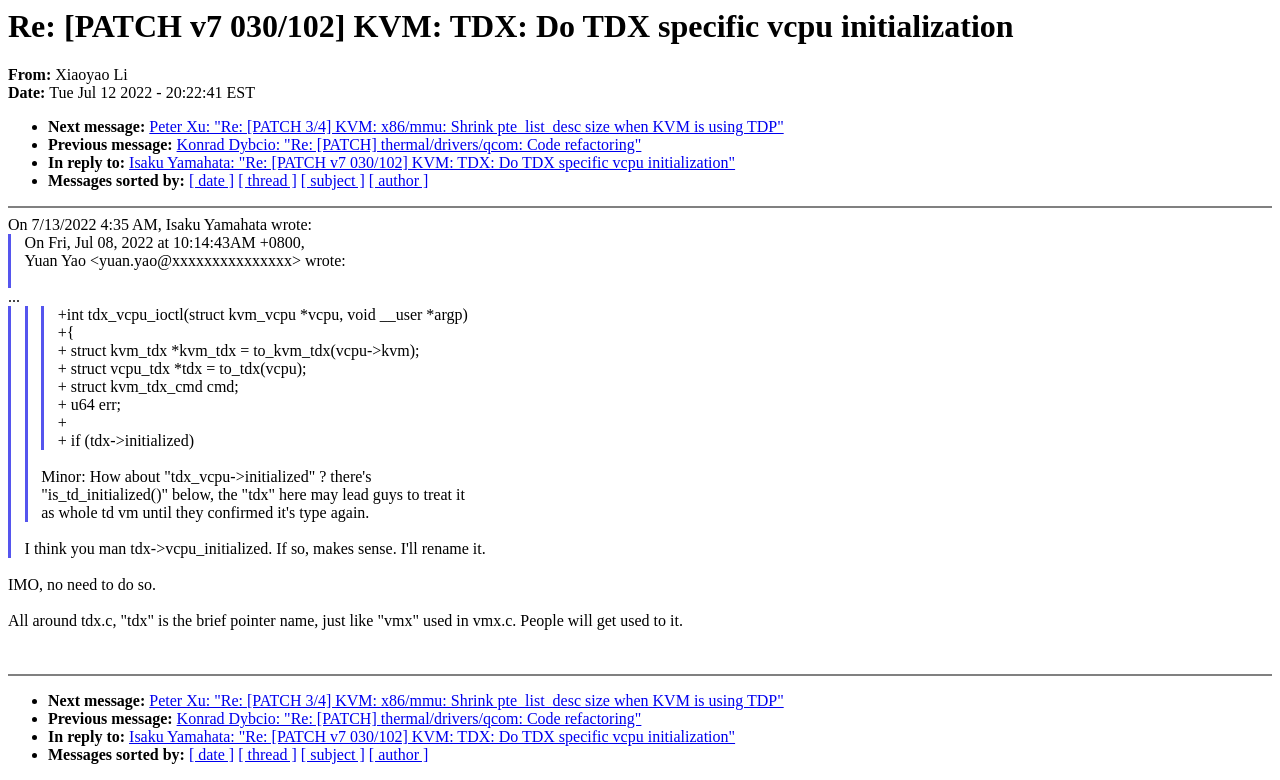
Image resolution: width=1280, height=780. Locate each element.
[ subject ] (333, 180)
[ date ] (211, 180)
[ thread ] (267, 180)
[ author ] (399, 180)
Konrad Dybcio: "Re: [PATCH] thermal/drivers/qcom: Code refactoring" (409, 144)
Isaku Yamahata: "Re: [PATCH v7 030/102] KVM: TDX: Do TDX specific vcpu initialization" (432, 162)
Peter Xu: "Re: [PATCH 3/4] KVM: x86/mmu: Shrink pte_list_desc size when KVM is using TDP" (466, 126)
